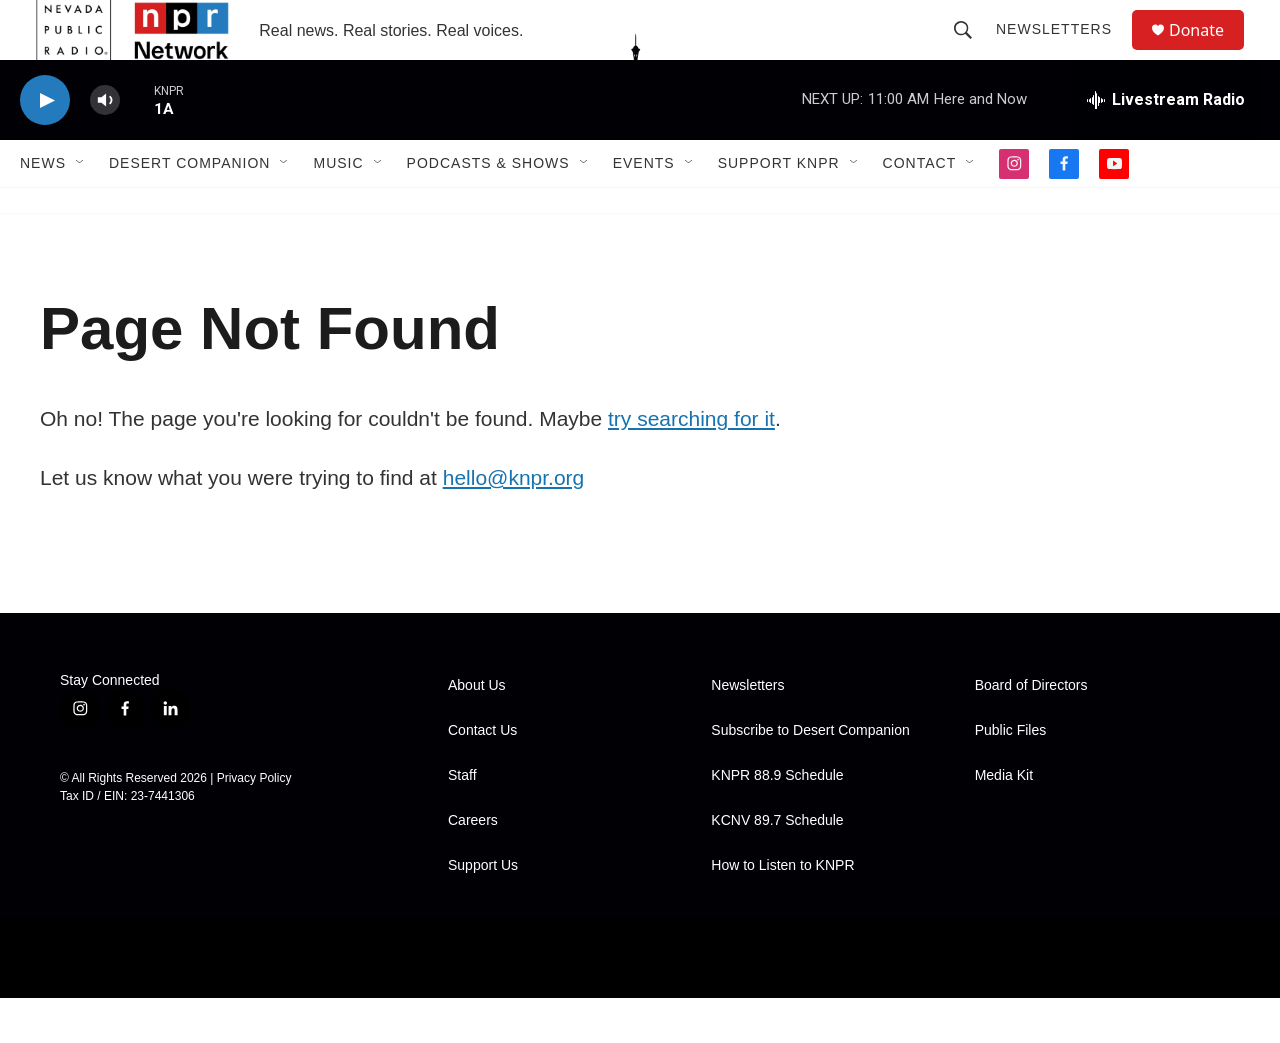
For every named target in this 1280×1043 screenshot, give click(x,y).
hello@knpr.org (514, 522)
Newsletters (1063, 52)
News (43, 208)
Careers (473, 865)
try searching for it (691, 463)
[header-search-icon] (972, 52)
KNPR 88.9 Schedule (777, 820)
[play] (45, 145)
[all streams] (1166, 145)
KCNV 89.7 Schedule (777, 865)
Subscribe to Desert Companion (810, 775)
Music (338, 208)
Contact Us (482, 775)
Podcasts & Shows (488, 208)
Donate (1209, 52)
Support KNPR (779, 208)
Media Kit (1004, 820)
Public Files (1011, 775)
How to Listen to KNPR (782, 910)
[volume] (105, 145)
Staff (462, 820)
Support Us (483, 910)
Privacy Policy (254, 823)
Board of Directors (1031, 730)
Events (644, 208)
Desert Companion (189, 208)
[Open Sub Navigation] (81, 208)
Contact (920, 208)
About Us (477, 730)
